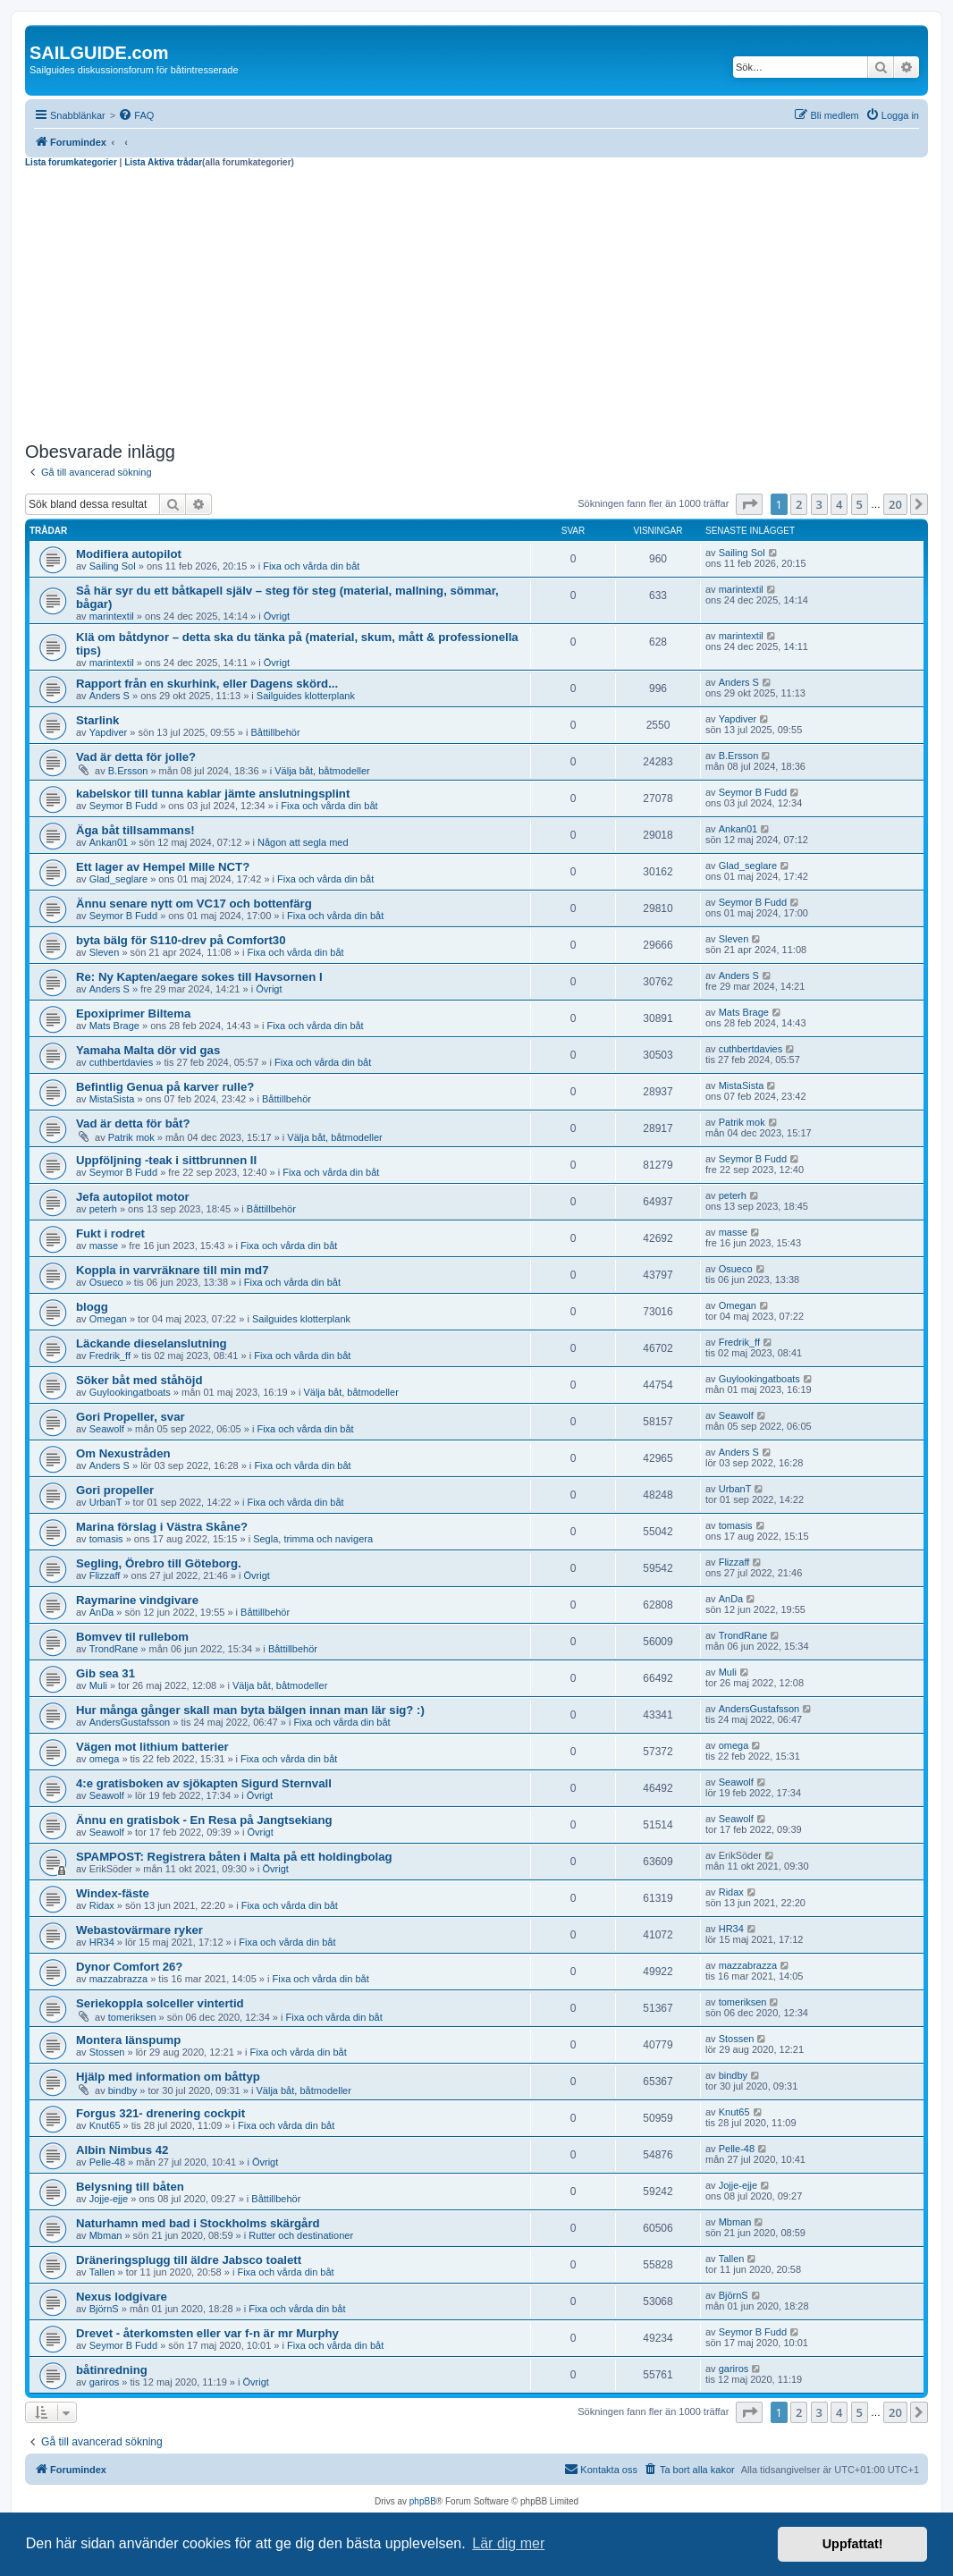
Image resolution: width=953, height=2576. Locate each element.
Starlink (97, 720)
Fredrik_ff (110, 1355)
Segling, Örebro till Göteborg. (158, 1563)
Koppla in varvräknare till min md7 (172, 1270)
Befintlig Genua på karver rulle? (165, 1087)
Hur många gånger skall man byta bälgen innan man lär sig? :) (250, 1710)
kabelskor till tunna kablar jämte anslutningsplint (213, 793)
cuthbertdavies (121, 1062)
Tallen (102, 2272)
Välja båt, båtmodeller (321, 770)
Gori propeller (115, 1490)
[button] (749, 504)
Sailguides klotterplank (306, 695)
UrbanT (105, 1502)
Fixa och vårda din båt (311, 566)
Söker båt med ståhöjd (139, 1380)
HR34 (101, 1942)
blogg (92, 1306)
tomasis (106, 1538)
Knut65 (105, 2125)
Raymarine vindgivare (137, 1600)
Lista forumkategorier (71, 162)
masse (103, 1245)
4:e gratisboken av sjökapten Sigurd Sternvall (204, 1783)
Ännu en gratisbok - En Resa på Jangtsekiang (204, 1820)
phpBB (422, 2501)
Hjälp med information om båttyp (168, 2076)
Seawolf (106, 1428)
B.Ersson (128, 770)
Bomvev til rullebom (132, 1636)
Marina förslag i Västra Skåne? (162, 1526)
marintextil (111, 616)
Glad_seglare (118, 879)
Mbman (105, 2235)
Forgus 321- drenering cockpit (160, 2113)
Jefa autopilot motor (133, 1197)
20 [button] (895, 504)
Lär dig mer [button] (508, 2543)
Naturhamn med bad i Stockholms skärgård (198, 2223)
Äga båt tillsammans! (135, 830)
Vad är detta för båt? (133, 1123)
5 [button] (859, 504)
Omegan (108, 1318)
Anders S (109, 695)
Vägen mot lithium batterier (152, 1746)
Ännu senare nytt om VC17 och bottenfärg (194, 903)
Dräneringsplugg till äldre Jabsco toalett (188, 2260)
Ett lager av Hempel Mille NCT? (162, 867)
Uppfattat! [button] (852, 2544)
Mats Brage (114, 1025)
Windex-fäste (112, 1893)
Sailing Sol (112, 566)
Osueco (106, 1282)
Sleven (104, 952)
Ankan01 (108, 842)
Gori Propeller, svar (130, 1416)
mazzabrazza (118, 1978)
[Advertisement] (476, 302)
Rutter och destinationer (301, 2235)
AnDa (101, 1612)
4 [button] (839, 504)
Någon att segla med (303, 842)
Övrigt (277, 616)
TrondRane (114, 1648)
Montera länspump (128, 2040)
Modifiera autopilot (128, 554)
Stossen (107, 2052)
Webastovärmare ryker (139, 1930)
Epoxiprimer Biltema (133, 1013)
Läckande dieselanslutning (151, 1343)
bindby (122, 2090)
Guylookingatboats (130, 1392)
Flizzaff (105, 1575)
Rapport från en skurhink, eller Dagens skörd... (207, 683)
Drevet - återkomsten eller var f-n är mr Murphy (207, 2333)
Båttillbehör (275, 732)
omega (104, 1758)
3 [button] (819, 504)
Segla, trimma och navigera (313, 1538)
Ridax (101, 1905)
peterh (103, 1209)
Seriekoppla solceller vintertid (160, 2003)
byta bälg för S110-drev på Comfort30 (181, 940)
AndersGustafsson (130, 1722)
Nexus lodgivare (121, 2296)
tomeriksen (132, 2017)
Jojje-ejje (108, 2198)
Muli (98, 1685)
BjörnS (104, 2308)
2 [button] (799, 504)
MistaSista (112, 1099)
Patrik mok (131, 1137)
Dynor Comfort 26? (129, 1966)
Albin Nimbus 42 (122, 2150)
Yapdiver (108, 732)
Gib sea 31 (105, 1673)
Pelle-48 (107, 2162)
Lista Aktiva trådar (163, 162)
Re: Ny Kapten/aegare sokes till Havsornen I (199, 977)
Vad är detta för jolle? (136, 757)
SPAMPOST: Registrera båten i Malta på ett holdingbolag (234, 1856)
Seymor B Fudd (123, 805)
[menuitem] (136, 115)
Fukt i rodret (110, 1233)
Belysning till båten (130, 2186)
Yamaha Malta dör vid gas (148, 1050)
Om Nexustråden (123, 1453)
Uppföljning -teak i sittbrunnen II (166, 1160)
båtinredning (112, 2370)
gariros (104, 2382)
